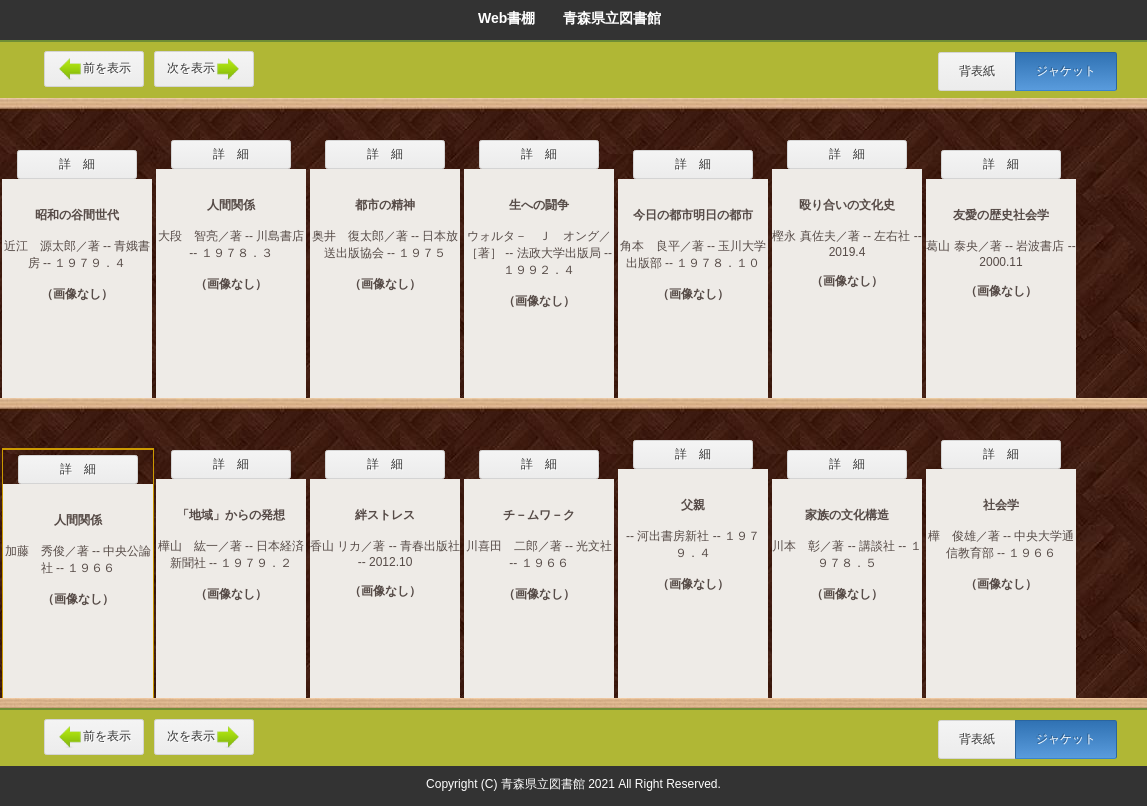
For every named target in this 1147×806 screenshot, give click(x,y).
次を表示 (204, 69)
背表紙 (977, 71)
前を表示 (94, 69)
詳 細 (77, 164)
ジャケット (1066, 71)
